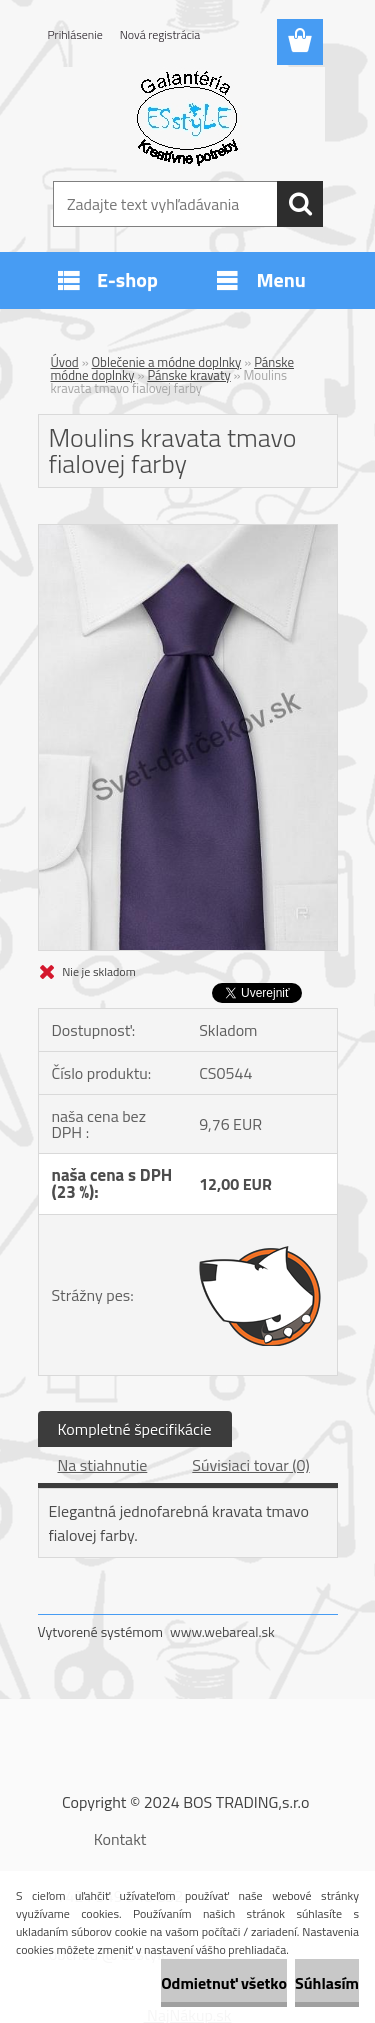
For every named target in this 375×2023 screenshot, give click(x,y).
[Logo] (187, 117)
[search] (300, 204)
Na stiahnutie (103, 1465)
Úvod (65, 362)
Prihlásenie (75, 34)
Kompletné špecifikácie (135, 1429)
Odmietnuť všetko (224, 1983)
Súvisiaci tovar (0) (250, 1465)
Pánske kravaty (188, 375)
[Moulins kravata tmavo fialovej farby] (188, 533)
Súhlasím (327, 1983)
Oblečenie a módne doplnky (167, 362)
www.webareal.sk (222, 1631)
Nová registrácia (160, 34)
